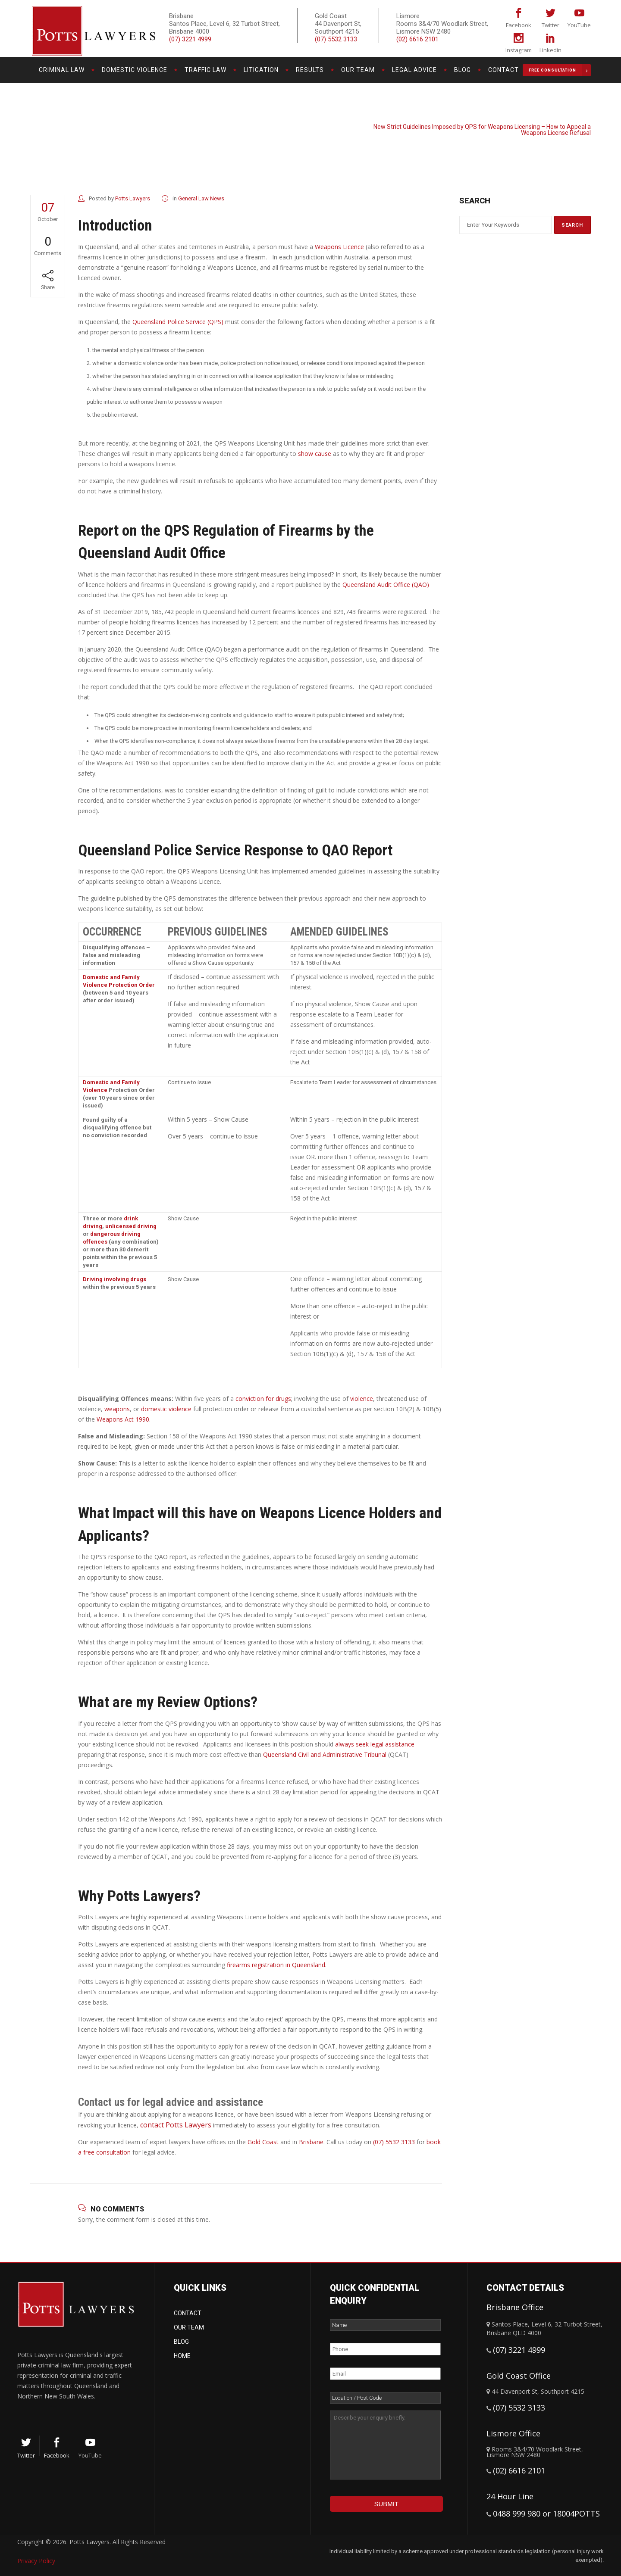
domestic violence (166, 1409)
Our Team (189, 2327)
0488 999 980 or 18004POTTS (546, 2513)
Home (182, 2355)
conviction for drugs (263, 1398)
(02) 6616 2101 (417, 39)
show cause (314, 453)
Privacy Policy (36, 2561)
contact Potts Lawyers (175, 2125)
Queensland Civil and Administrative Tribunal (324, 1754)
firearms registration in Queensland (276, 1965)
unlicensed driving (131, 1226)
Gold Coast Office (518, 2375)
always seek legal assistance (374, 1744)
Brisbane (311, 2142)
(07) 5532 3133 (336, 39)
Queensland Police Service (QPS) (177, 322)
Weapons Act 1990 (123, 1419)
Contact (187, 2313)
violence (361, 1398)
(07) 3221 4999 (190, 39)
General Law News (558, 120)
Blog (181, 2341)
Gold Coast (263, 2142)
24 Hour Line (509, 2496)
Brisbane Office (514, 2307)
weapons (117, 1409)
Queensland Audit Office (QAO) (385, 584)
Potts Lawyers (508, 120)
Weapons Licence (339, 247)
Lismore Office (513, 2433)
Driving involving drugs (114, 1279)
